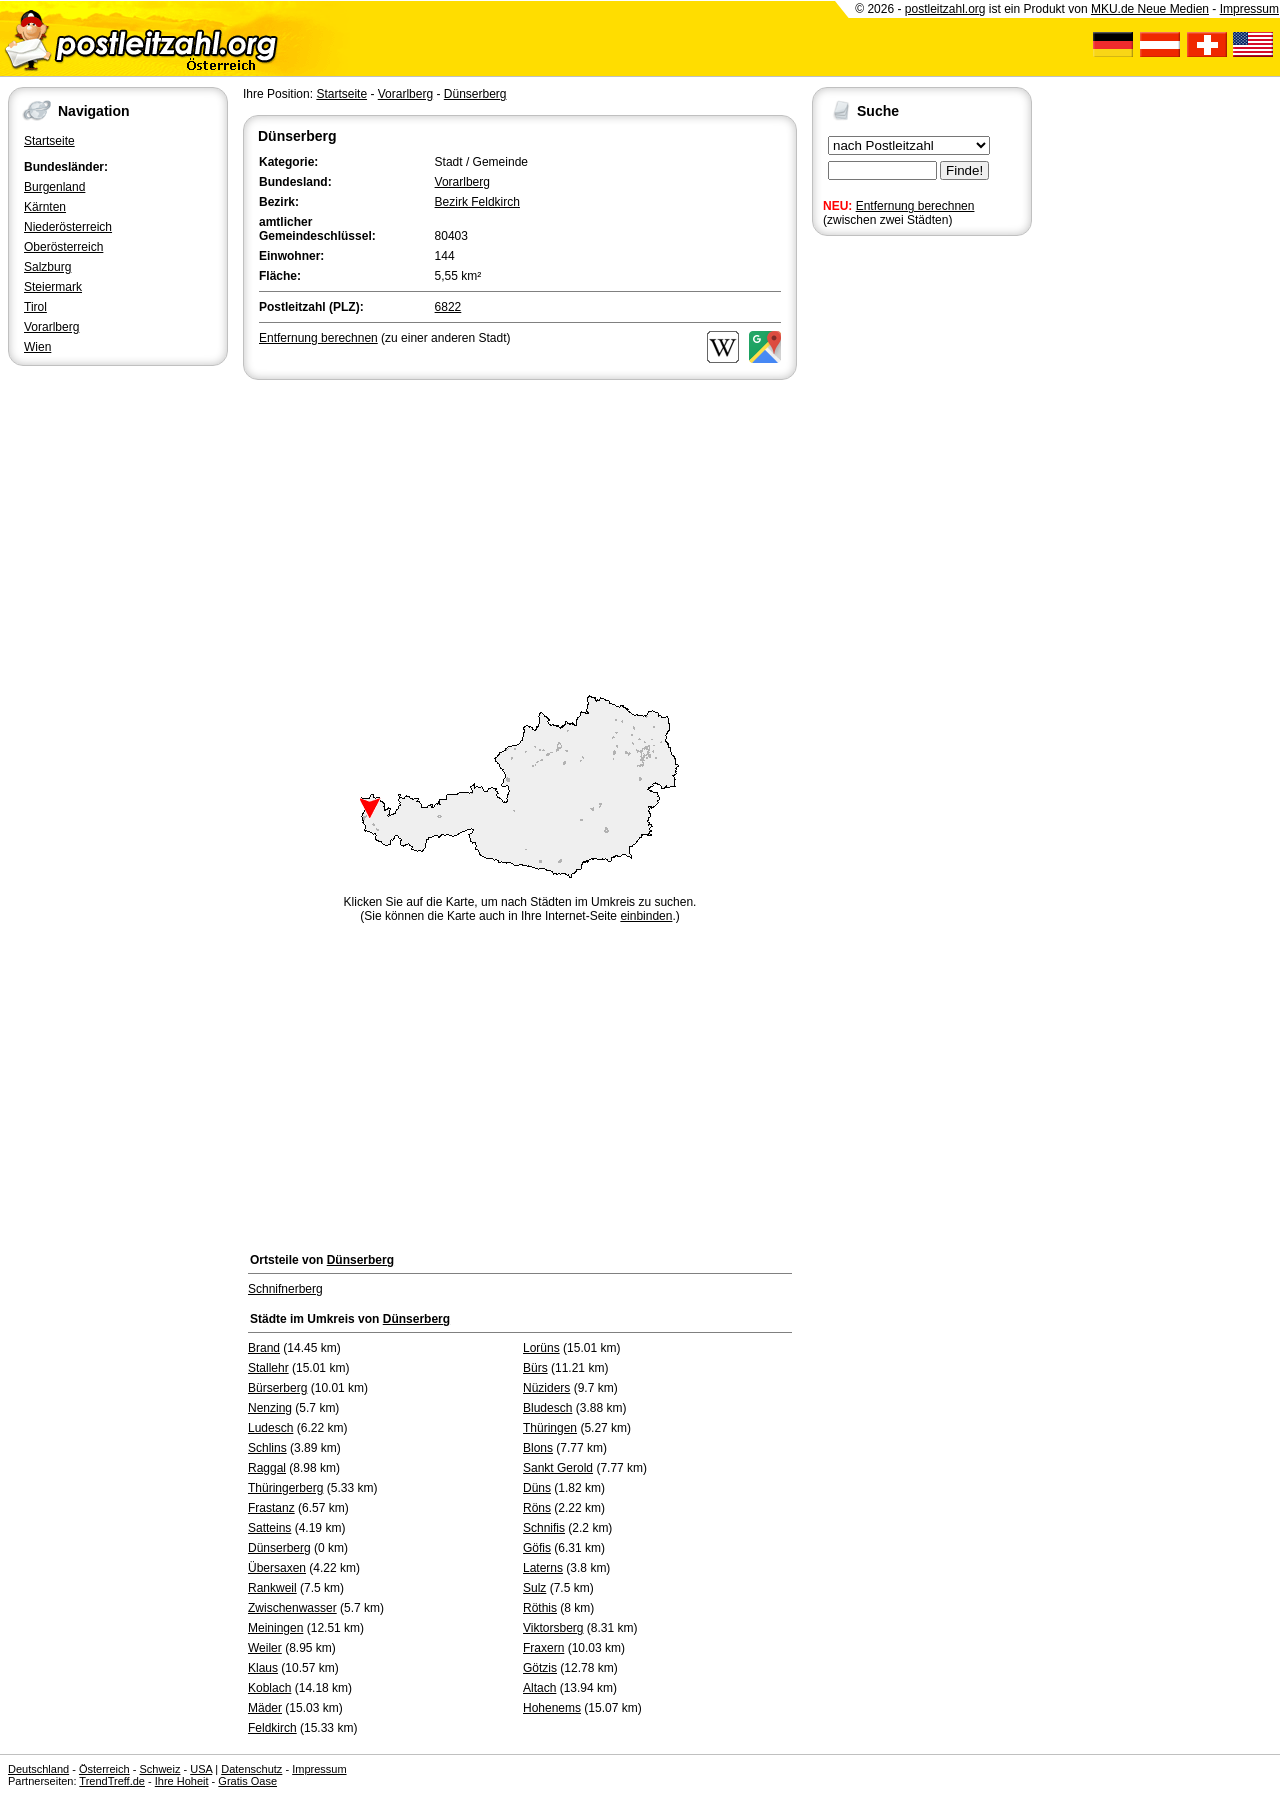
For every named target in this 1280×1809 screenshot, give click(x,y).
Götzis (540, 1668)
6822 (448, 307)
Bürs (535, 1368)
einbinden (646, 916)
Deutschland (38, 1769)
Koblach (269, 1688)
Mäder (265, 1708)
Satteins (269, 1528)
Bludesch (547, 1408)
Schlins (267, 1448)
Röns (537, 1508)
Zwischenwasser (292, 1608)
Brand (264, 1348)
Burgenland (54, 187)
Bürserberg (277, 1388)
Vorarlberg (51, 327)
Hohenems (552, 1708)
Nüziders (546, 1388)
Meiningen (275, 1628)
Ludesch (270, 1428)
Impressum (1249, 9)
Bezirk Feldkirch (477, 202)
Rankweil (272, 1588)
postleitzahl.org (945, 9)
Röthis (540, 1608)
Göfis (537, 1548)
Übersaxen (277, 1568)
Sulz (534, 1588)
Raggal (267, 1468)
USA (201, 1769)
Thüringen (550, 1428)
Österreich (104, 1769)
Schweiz (159, 1769)
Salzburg (47, 267)
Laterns (543, 1568)
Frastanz (271, 1508)
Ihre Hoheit (182, 1781)
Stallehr (268, 1368)
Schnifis (544, 1528)
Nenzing (270, 1408)
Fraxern (543, 1648)
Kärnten (45, 207)
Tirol (35, 307)
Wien (37, 347)
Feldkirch (272, 1728)
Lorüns (541, 1348)
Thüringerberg (285, 1488)
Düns (537, 1488)
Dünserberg (475, 94)
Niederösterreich (68, 227)
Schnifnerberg (285, 1289)
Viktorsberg (553, 1628)
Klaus (263, 1668)
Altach (539, 1688)
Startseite (49, 141)
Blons (538, 1448)
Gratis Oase (247, 1781)
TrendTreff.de (112, 1781)
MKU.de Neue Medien (1150, 9)
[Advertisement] (520, 534)
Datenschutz (251, 1769)
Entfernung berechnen (915, 206)
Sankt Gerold (558, 1468)
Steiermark (53, 287)
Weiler (265, 1648)
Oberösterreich (63, 247)
